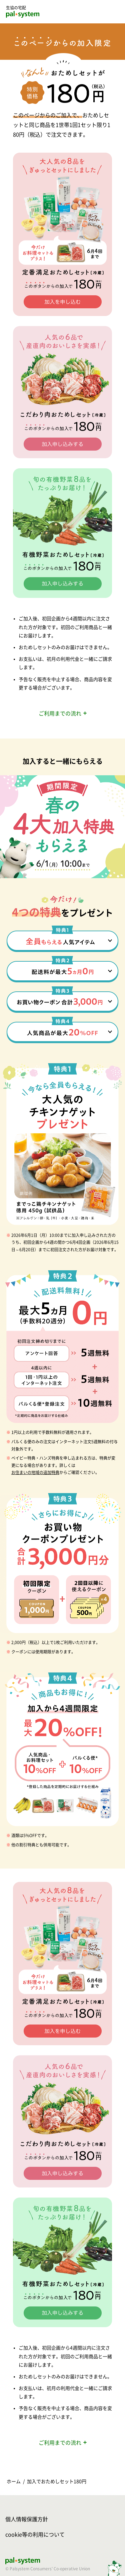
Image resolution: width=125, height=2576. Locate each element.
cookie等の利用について (35, 2534)
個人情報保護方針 (26, 2519)
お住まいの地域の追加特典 (35, 1472)
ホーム (14, 2481)
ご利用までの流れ (60, 713)
